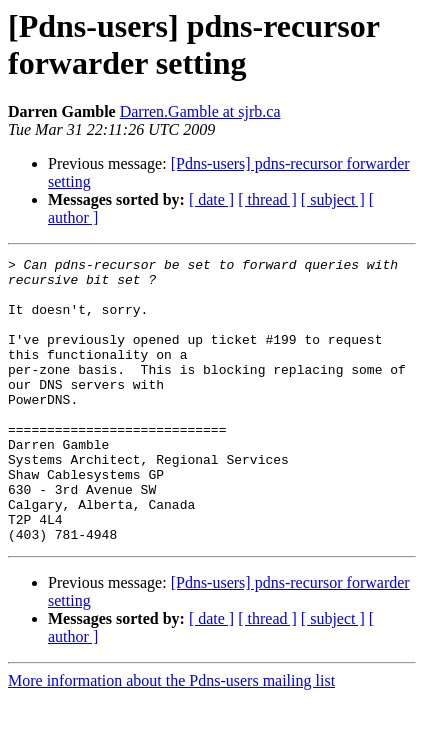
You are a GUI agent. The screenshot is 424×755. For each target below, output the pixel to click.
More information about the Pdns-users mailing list (171, 737)
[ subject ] (333, 199)
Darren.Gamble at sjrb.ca (200, 111)
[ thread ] (267, 199)
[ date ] (211, 199)
